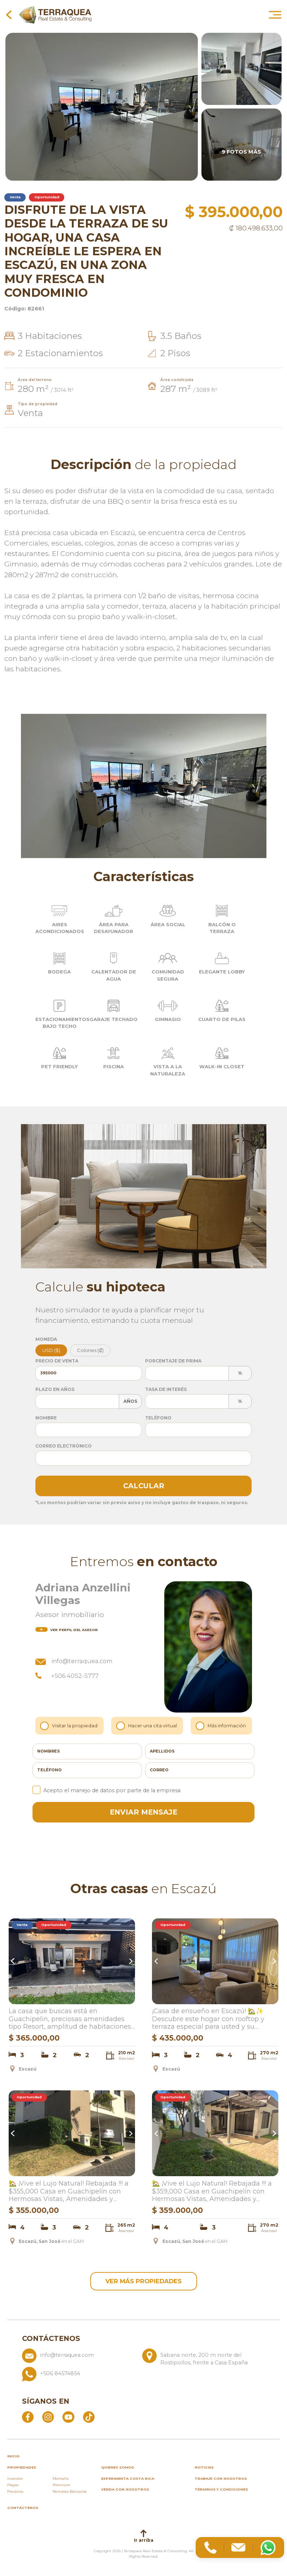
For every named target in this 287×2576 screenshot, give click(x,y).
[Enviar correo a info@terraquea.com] (79, 2360)
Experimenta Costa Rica (127, 2481)
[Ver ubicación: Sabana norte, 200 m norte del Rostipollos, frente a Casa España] (199, 2360)
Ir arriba (143, 2538)
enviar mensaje (143, 1812)
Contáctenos (22, 2510)
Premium (61, 2487)
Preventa (15, 2494)
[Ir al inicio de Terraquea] (55, 14)
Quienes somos (117, 2469)
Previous (14, 1961)
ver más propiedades (144, 2282)
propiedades (21, 2469)
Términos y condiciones (221, 2491)
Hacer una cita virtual (147, 1725)
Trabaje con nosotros (221, 2481)
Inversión (15, 2481)
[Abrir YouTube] (68, 2419)
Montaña (61, 2481)
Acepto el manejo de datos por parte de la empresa (106, 1790)
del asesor (66, 1630)
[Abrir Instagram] (48, 2419)
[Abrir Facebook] (28, 2419)
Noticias (204, 2469)
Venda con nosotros (125, 2491)
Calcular (143, 1485)
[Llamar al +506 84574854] (139, 2376)
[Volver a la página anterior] (9, 14)
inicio (13, 2458)
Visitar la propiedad (70, 1725)
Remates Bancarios (70, 2494)
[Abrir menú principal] (275, 14)
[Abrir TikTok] (89, 2419)
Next (130, 1961)
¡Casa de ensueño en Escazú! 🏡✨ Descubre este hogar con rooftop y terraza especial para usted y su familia (208, 2019)
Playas (12, 2487)
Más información (221, 1725)
